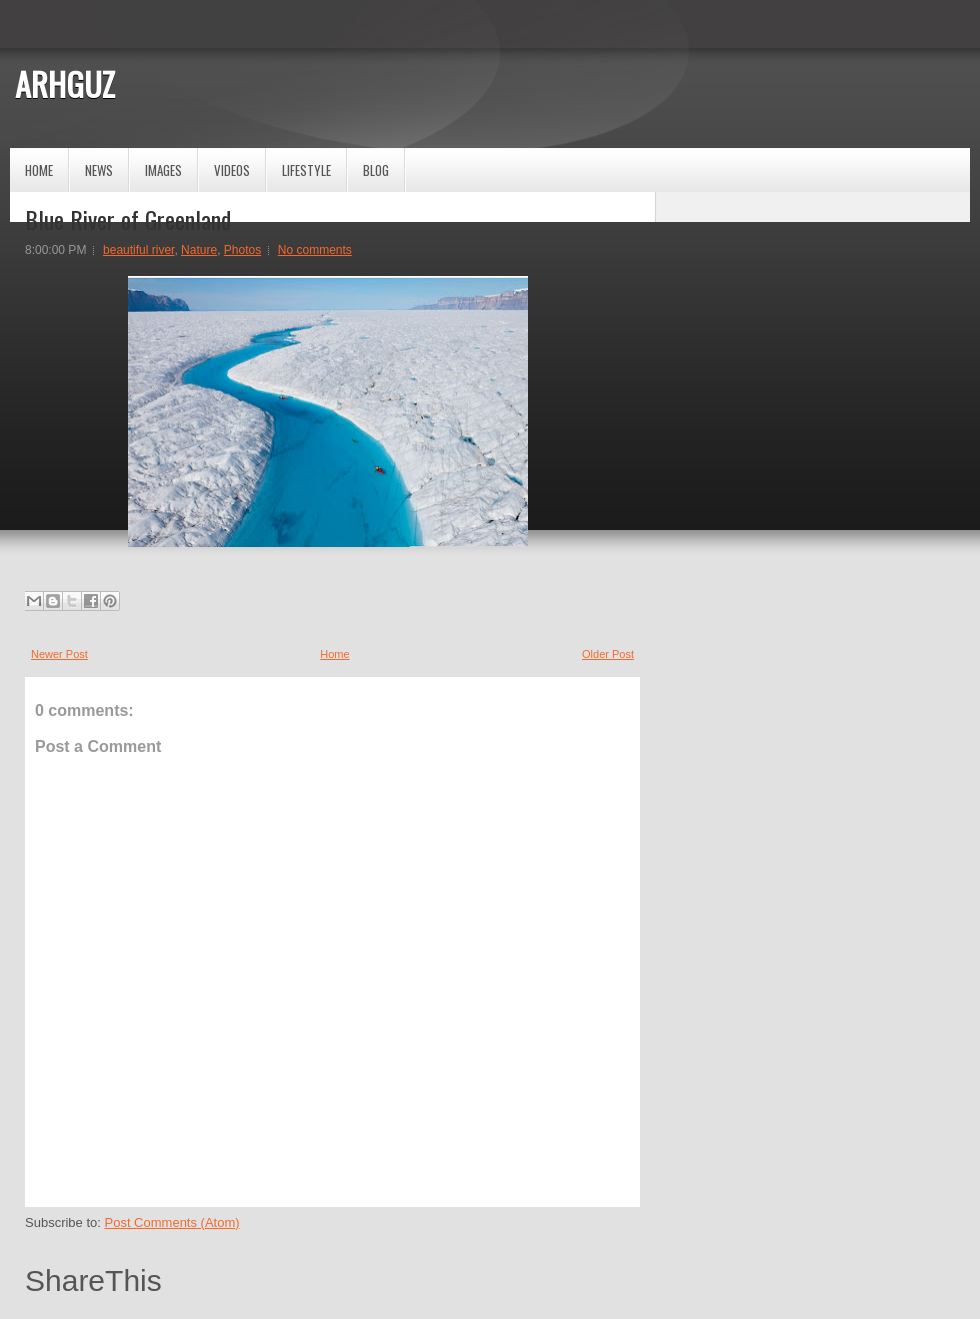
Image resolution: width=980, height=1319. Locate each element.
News (99, 170)
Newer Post (59, 654)
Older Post (608, 654)
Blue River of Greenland (128, 219)
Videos (232, 170)
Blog (376, 170)
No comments (315, 250)
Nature (199, 250)
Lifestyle (306, 170)
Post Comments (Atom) (172, 1222)
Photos (242, 250)
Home (39, 170)
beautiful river (138, 250)
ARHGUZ (65, 83)
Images (163, 170)
